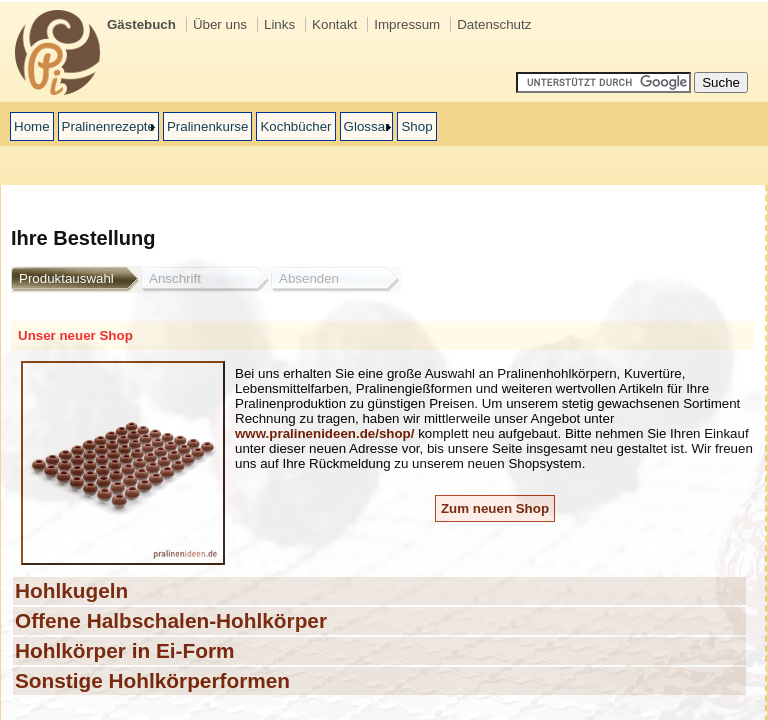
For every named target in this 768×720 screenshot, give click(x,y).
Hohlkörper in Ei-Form (125, 650)
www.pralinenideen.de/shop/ (324, 433)
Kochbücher (295, 126)
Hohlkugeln (71, 590)
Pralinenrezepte (108, 126)
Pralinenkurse (208, 126)
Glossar (367, 126)
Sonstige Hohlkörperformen (152, 680)
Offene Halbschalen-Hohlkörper (171, 620)
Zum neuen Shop (495, 508)
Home (32, 126)
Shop (416, 126)
